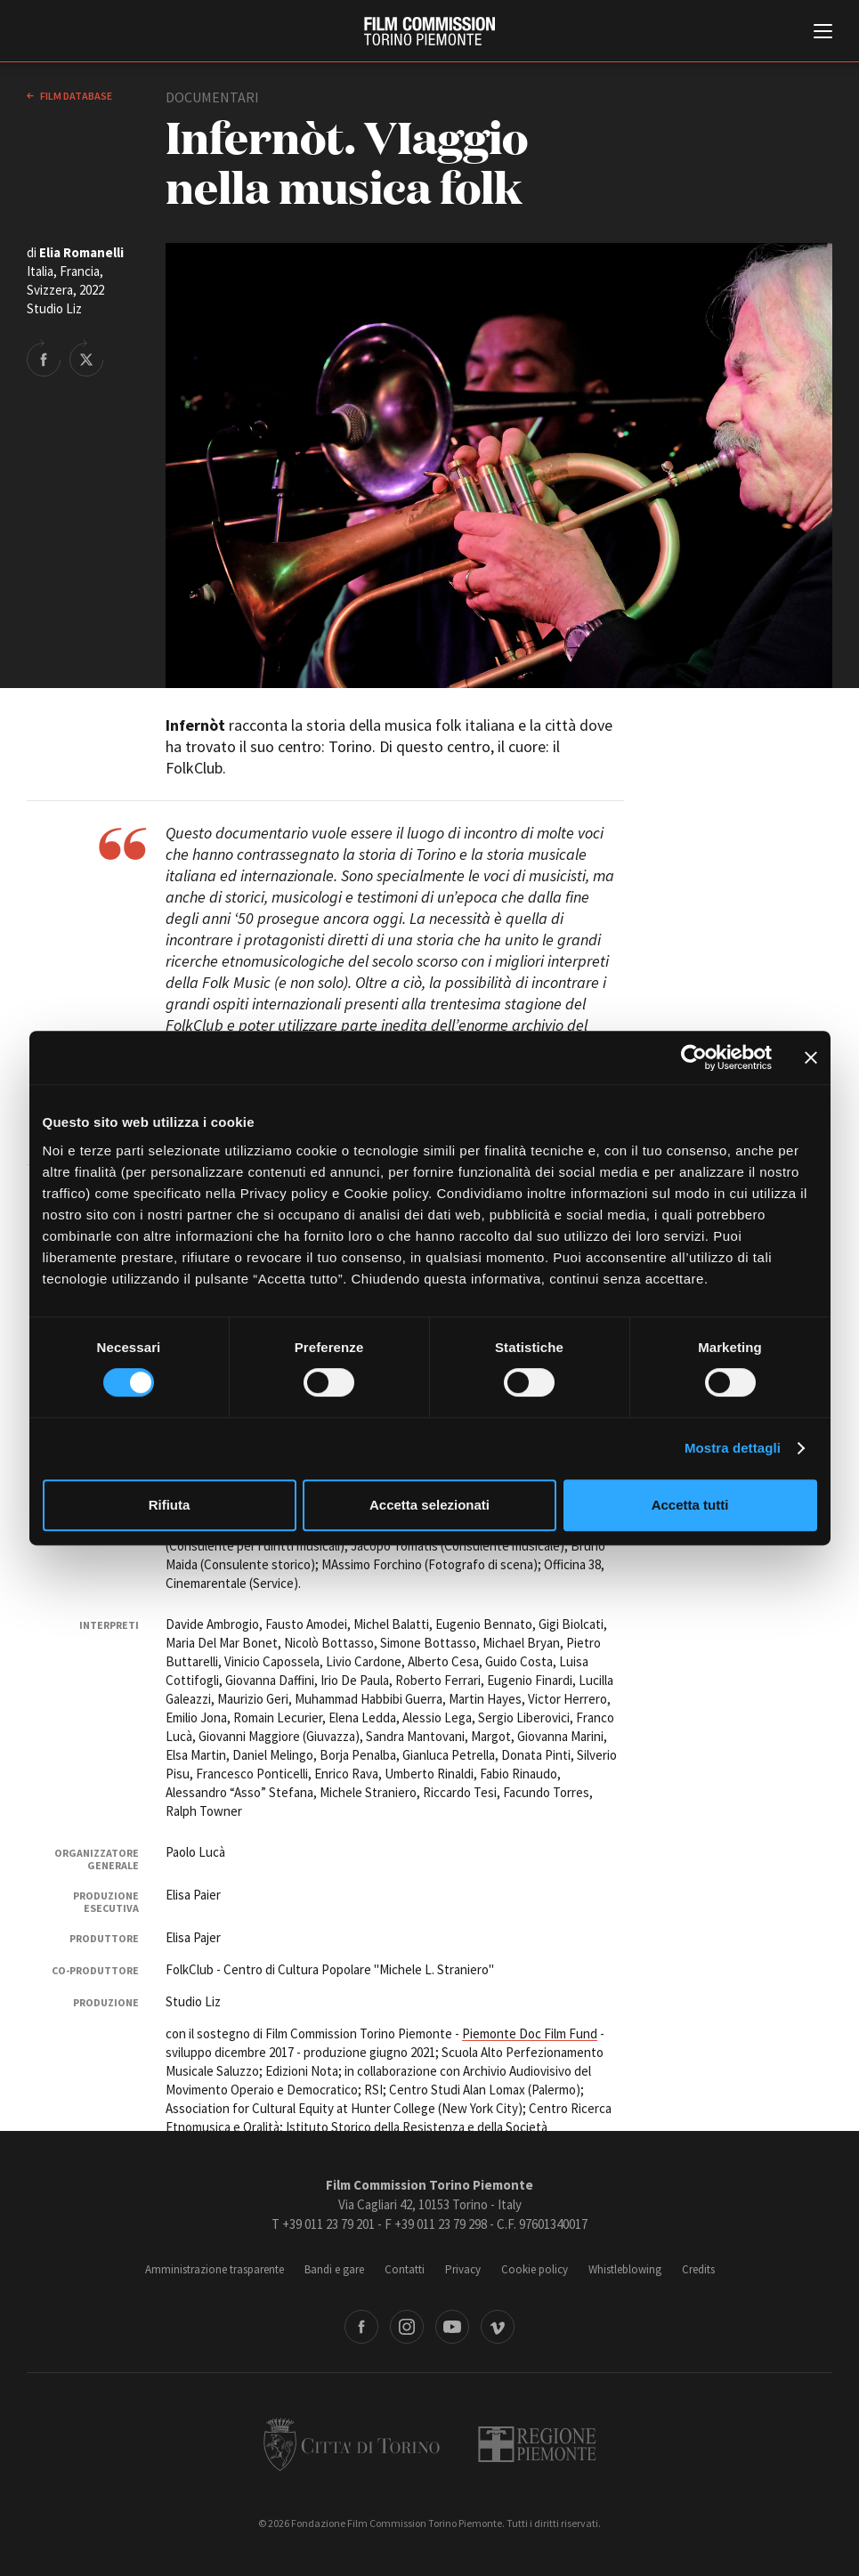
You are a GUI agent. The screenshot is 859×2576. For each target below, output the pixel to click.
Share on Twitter (86, 358)
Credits (698, 2269)
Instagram (407, 2327)
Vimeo (498, 2327)
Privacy (463, 2269)
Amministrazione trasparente (214, 2269)
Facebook (361, 2327)
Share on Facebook (44, 358)
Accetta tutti (690, 1504)
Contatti (405, 2269)
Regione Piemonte (537, 2444)
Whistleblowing (624, 2269)
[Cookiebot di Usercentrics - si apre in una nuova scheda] (694, 1057)
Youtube (452, 2327)
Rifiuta (169, 1504)
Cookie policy (534, 2269)
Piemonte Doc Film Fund (529, 2033)
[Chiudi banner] (811, 1057)
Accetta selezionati (429, 1504)
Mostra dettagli (733, 1447)
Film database (75, 95)
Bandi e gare (334, 2269)
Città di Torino (351, 2444)
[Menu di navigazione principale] (823, 33)
